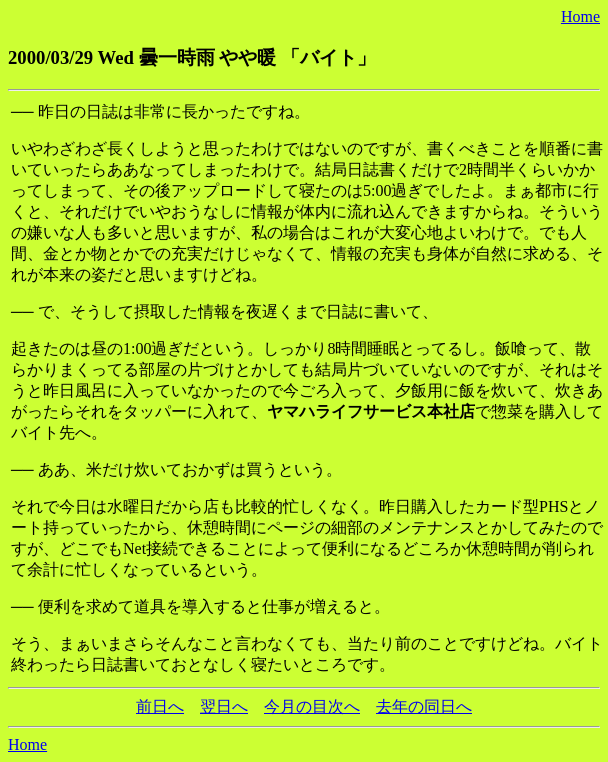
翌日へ (224, 706)
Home (580, 16)
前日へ (160, 706)
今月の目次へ (312, 706)
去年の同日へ (424, 706)
